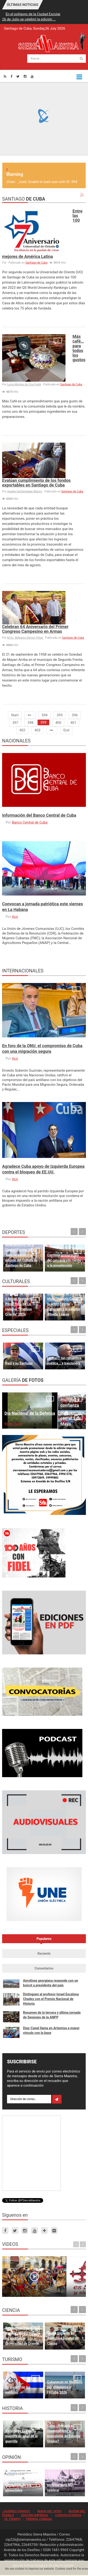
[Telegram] (44, 2230)
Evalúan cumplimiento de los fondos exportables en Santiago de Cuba (36, 482)
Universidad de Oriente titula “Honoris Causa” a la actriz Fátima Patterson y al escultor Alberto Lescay (64, 1304)
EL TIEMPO (12, 2519)
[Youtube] (32, 76)
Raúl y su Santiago (19, 1363)
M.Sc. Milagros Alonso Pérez (25, 637)
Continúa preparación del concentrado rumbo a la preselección (64, 1260)
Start (15, 715)
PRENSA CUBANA (39, 2519)
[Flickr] (54, 2230)
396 (75, 715)
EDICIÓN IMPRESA (34, 2515)
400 (58, 723)
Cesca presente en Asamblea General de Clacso (63, 2338)
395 (60, 715)
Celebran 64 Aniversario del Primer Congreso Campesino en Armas (35, 629)
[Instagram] (25, 76)
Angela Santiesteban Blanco (24, 491)
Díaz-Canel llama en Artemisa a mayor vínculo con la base (51, 2030)
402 (22, 730)
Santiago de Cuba (36, 262)
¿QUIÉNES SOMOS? (16, 2511)
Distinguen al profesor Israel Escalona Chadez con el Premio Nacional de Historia (51, 1998)
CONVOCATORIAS (68, 2515)
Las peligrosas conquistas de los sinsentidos (18, 2485)
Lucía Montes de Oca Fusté (24, 384)
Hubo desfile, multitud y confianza (69, 1397)
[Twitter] (17, 76)
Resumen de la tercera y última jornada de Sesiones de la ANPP (51, 2015)
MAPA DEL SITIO (49, 2511)
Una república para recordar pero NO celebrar (61, 2485)
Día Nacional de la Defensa (29, 1413)
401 (73, 723)
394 (44, 715)
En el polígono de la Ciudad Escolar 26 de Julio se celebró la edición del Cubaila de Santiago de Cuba (21, 1255)
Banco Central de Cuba (30, 822)
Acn (15, 917)
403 (37, 730)
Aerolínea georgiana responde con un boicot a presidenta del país (50, 1983)
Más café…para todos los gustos (79, 348)
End (66, 730)
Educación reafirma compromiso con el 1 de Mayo (72, 1412)
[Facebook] (11, 76)
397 (15, 723)
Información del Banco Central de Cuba (39, 815)
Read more (12, 1424)
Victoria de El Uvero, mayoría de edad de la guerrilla (21, 2436)
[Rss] (5, 76)
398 (30, 723)
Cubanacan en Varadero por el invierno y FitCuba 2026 (64, 2387)
